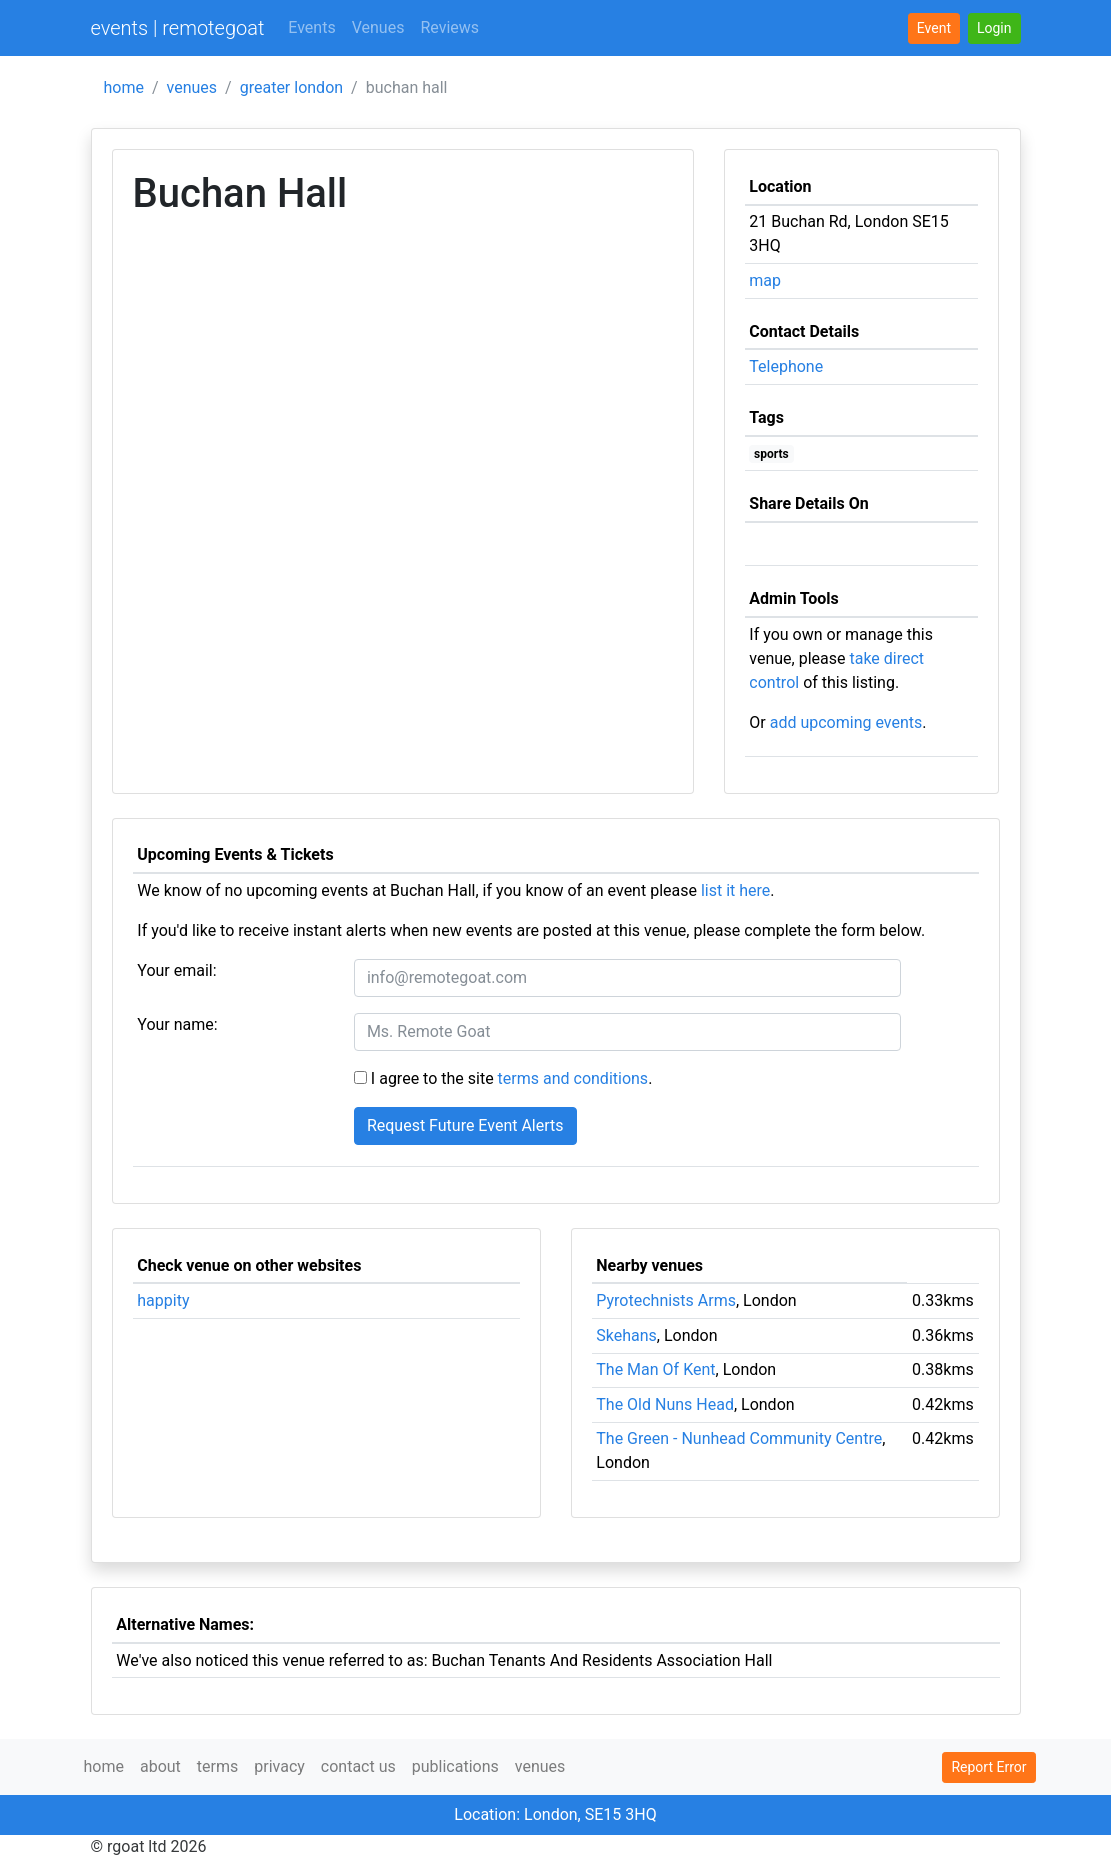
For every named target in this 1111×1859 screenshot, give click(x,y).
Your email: (176, 970)
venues (192, 87)
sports (771, 454)
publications (455, 1766)
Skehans (626, 1335)
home (124, 87)
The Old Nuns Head (665, 1404)
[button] (994, 28)
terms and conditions (573, 1078)
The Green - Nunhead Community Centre (739, 1438)
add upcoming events (846, 722)
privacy (279, 1766)
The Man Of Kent (655, 1369)
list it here (735, 890)
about (160, 1766)
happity (163, 1300)
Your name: (177, 1024)
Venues (378, 27)
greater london (291, 87)
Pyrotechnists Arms (666, 1300)
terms (217, 1766)
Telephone (786, 366)
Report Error (988, 1767)
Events (311, 27)
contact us (358, 1766)
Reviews (449, 27)
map (765, 280)
